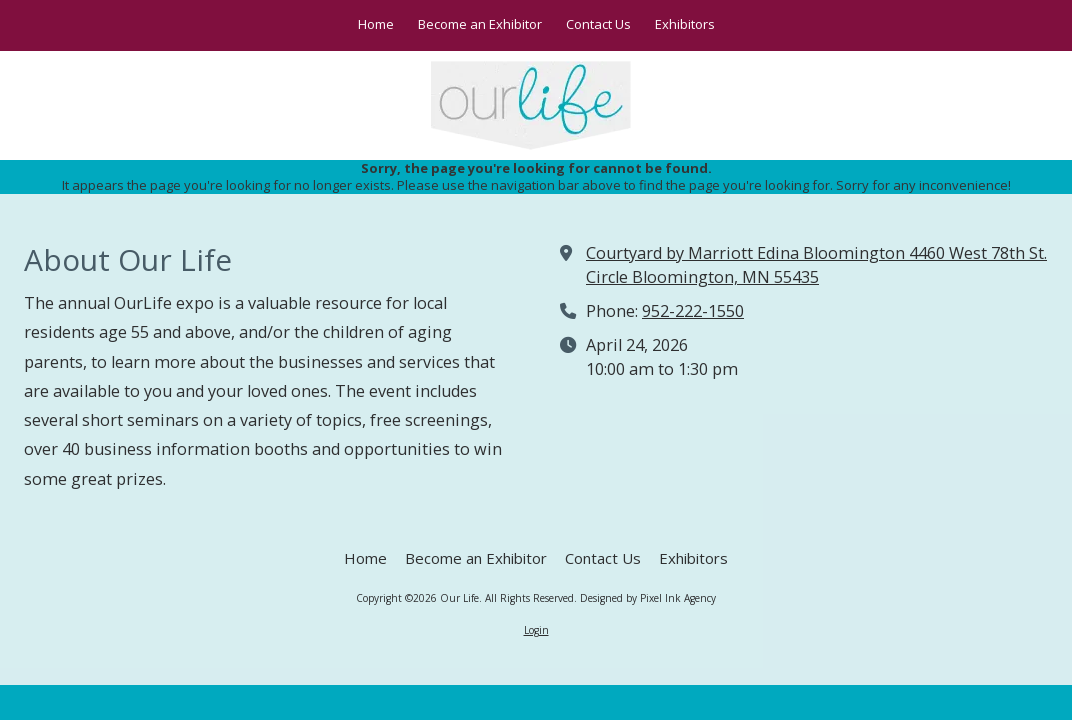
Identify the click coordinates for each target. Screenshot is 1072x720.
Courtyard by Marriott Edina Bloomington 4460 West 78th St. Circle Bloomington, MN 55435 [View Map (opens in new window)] (816, 265)
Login (536, 630)
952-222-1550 (693, 311)
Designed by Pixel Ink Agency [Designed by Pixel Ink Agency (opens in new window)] (648, 598)
